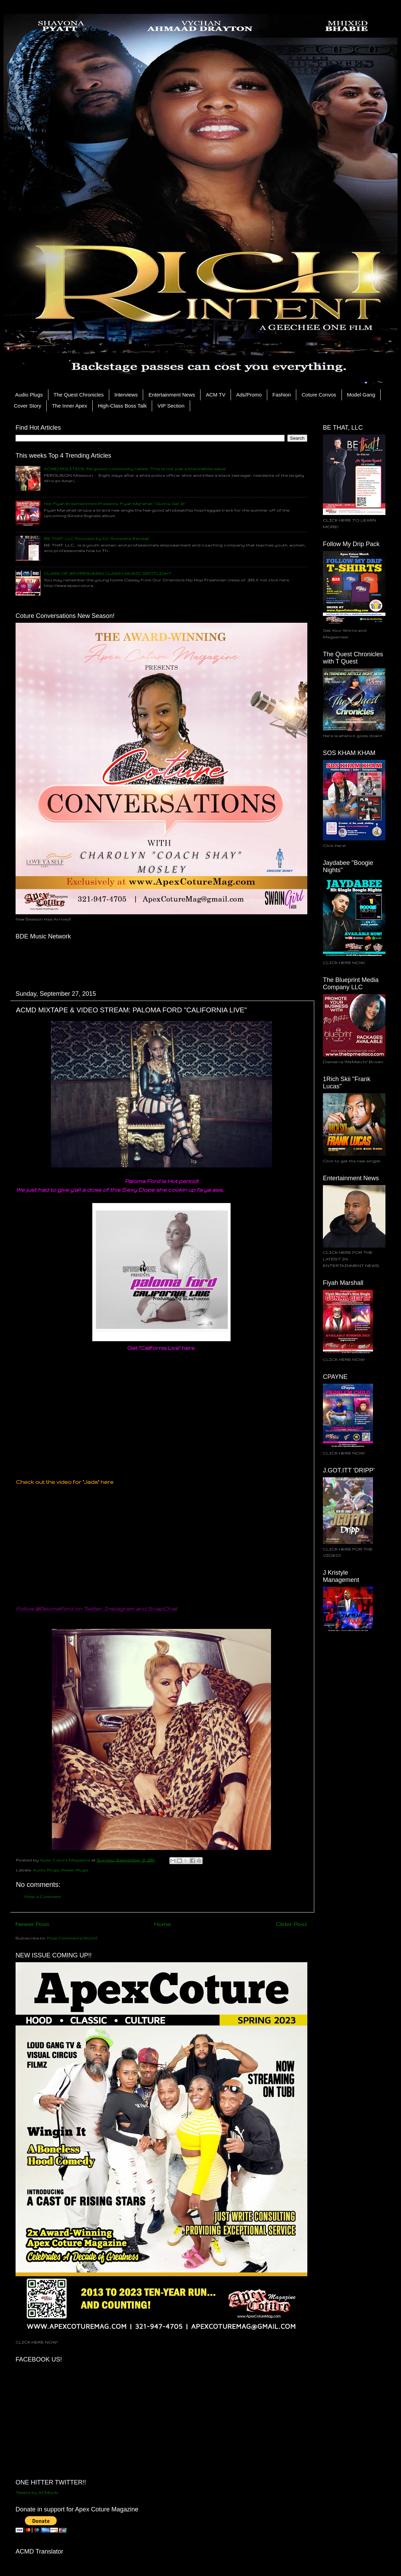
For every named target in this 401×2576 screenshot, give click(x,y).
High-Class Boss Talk (122, 406)
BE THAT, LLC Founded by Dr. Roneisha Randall (96, 538)
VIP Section (170, 406)
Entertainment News (171, 395)
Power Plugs (74, 1870)
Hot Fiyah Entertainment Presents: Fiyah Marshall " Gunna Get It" (115, 503)
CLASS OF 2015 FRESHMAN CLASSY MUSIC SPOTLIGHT (107, 573)
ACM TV (215, 395)
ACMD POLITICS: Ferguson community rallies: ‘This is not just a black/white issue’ (135, 468)
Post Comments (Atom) (72, 1938)
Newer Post (32, 1924)
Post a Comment (43, 1896)
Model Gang (361, 395)
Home (162, 1924)
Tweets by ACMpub (37, 2492)
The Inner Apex (69, 406)
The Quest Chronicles (79, 395)
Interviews (126, 395)
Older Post (291, 1924)
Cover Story (27, 406)
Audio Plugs (29, 395)
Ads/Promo (249, 395)
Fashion (281, 395)
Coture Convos (318, 395)
